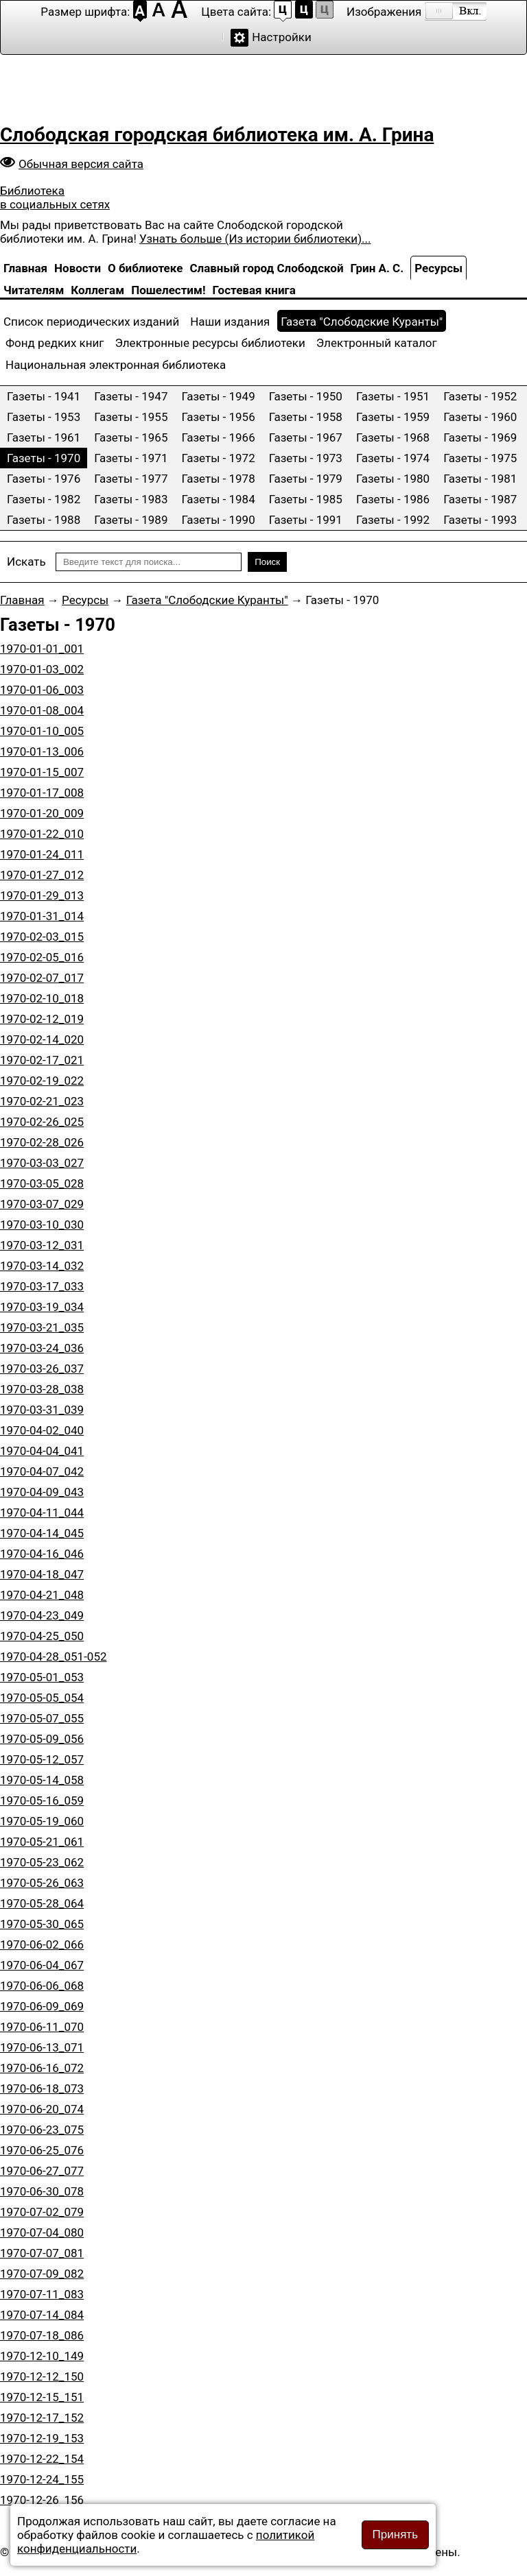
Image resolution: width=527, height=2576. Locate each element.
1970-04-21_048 (42, 1595)
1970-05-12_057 (42, 1759)
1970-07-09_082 (42, 2273)
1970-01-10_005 (42, 731)
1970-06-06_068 (42, 1986)
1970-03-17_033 (42, 1286)
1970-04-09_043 (42, 1492)
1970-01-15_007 (42, 772)
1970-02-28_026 (42, 1142)
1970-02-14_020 (42, 1039)
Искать (26, 561)
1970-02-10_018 (42, 998)
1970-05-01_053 (42, 1677)
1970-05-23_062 (42, 1862)
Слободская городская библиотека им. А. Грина (217, 134)
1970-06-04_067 (42, 1965)
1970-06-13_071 (42, 2047)
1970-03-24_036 (42, 1348)
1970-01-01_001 (42, 648)
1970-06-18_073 (42, 2088)
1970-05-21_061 (42, 1842)
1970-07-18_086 (42, 2335)
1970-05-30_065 (42, 1924)
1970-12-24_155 (42, 2479)
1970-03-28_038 (42, 1389)
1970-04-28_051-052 (53, 1656)
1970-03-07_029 (42, 1204)
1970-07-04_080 (42, 2232)
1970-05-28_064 (42, 1903)
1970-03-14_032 (42, 1266)
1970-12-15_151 (42, 2397)
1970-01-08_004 (42, 710)
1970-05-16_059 (42, 1800)
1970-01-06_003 (42, 690)
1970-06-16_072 (42, 2068)
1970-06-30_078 (42, 2191)
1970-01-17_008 (42, 792)
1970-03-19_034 (42, 1307)
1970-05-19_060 (42, 1821)
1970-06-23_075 (42, 2129)
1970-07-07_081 (42, 2253)
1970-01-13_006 (42, 751)
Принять (395, 2534)
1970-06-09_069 (42, 2006)
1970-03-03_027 (42, 1163)
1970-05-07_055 (42, 1718)
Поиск (267, 562)
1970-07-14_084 (42, 2315)
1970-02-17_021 (42, 1060)
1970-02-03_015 (42, 936)
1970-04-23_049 (42, 1615)
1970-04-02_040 (42, 1430)
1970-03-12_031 (42, 1245)
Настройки (282, 37)
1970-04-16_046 (42, 1554)
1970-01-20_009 (42, 813)
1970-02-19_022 (42, 1080)
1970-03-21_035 (42, 1327)
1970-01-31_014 (42, 916)
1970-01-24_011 (42, 854)
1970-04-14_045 (42, 1533)
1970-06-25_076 (42, 2150)
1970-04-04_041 (42, 1451)
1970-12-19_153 (42, 2438)
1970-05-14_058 (42, 1780)
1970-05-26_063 (42, 1883)
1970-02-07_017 (42, 978)
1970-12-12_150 (42, 2376)
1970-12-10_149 (42, 2356)
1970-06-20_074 (42, 2109)
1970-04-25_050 (42, 1636)
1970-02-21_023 (42, 1101)
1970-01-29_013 (42, 895)
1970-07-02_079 (42, 2212)
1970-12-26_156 (42, 2500)
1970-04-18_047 (42, 1574)
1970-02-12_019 (42, 1019)
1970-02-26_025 (42, 1122)
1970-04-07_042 (42, 1471)
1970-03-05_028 (42, 1183)
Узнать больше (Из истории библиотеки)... (255, 238)
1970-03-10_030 (42, 1224)
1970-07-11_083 (42, 2294)
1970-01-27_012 (42, 875)
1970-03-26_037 (42, 1368)
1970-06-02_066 (42, 1944)
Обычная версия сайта (81, 164)
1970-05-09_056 (42, 1739)
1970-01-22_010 (42, 834)
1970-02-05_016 (42, 957)
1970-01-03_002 (42, 669)
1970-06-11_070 (42, 2027)
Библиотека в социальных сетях (55, 197)
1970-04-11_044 (42, 1512)
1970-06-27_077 (42, 2171)
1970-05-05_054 (42, 1698)
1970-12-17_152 (42, 2417)
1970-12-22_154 (42, 2459)
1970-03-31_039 (42, 1410)
